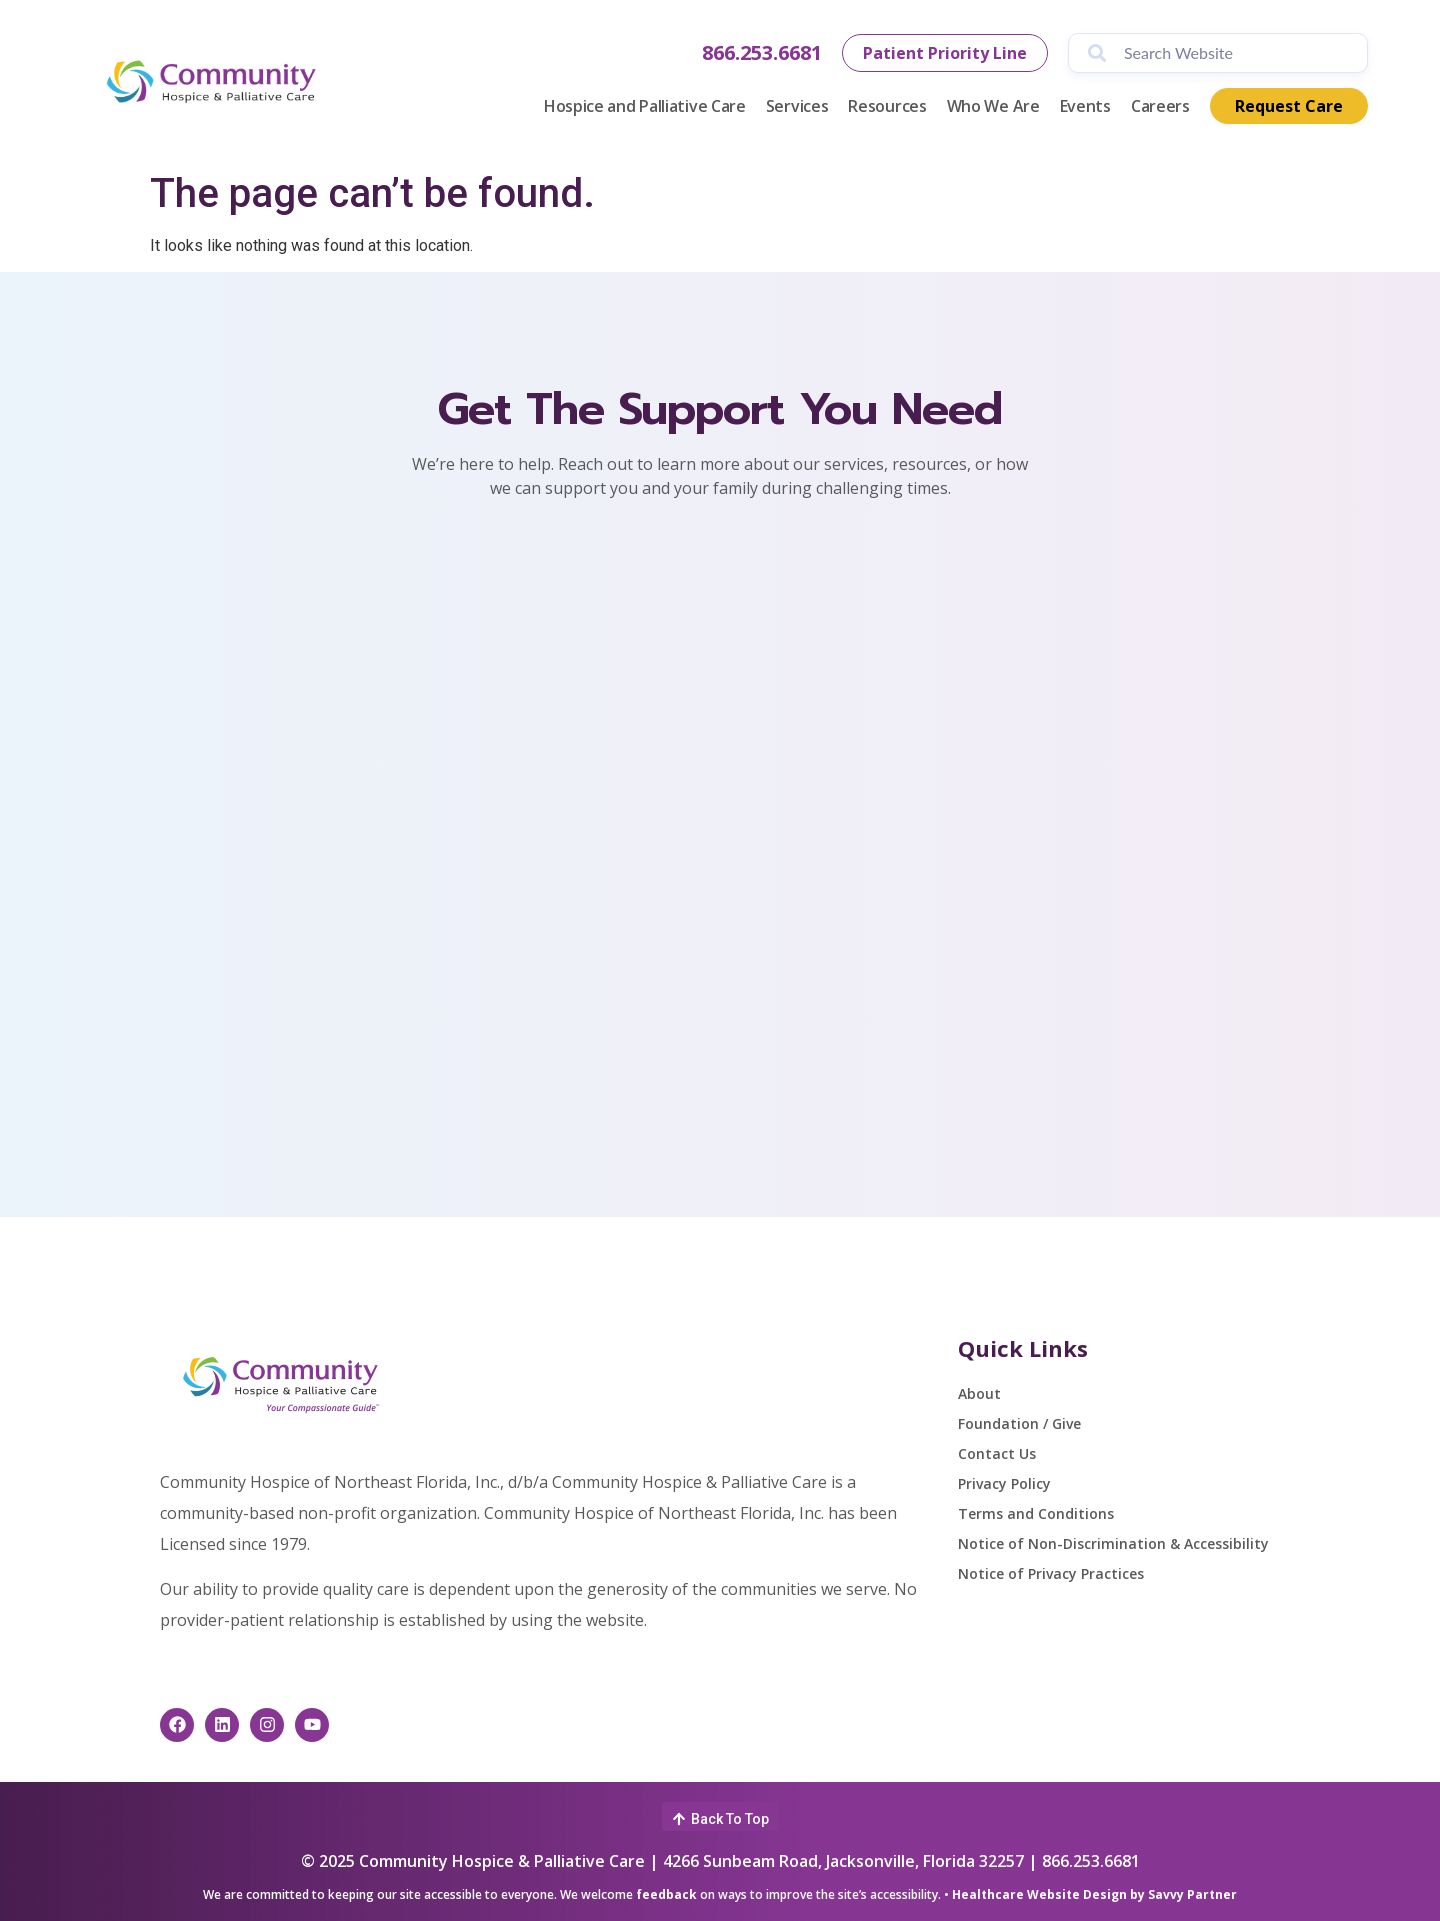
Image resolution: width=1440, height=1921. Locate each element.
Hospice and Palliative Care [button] (645, 106)
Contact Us (997, 1453)
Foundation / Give (1019, 1423)
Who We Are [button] (993, 106)
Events (1085, 106)
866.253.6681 (762, 52)
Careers (1160, 106)
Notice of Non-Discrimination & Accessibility (1113, 1543)
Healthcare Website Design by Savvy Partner (1094, 1894)
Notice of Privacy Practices (1051, 1573)
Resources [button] (887, 106)
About (979, 1393)
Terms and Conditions (1036, 1513)
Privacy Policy (1004, 1483)
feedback (666, 1894)
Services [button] (797, 106)
